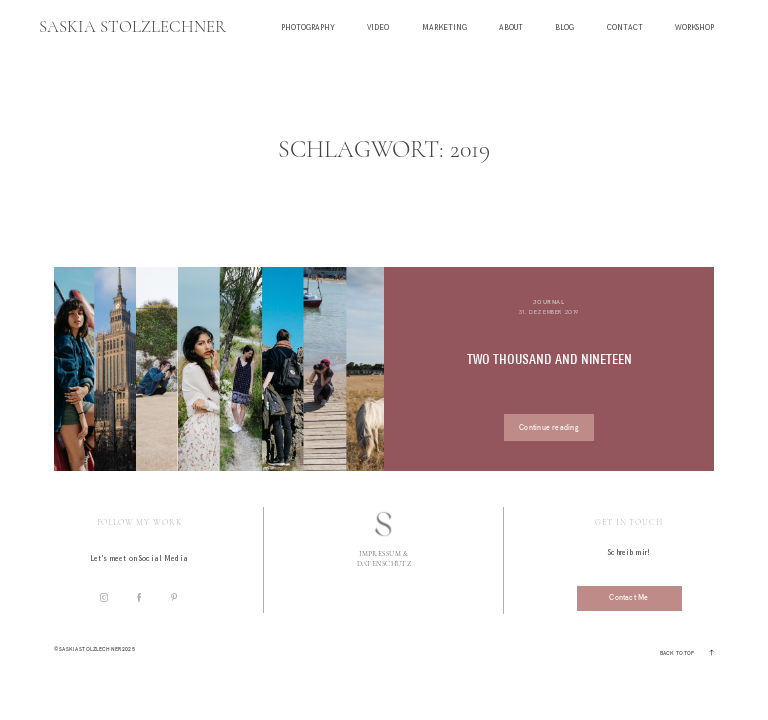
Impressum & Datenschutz (384, 558)
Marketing (444, 28)
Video (378, 28)
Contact (625, 28)
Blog (564, 28)
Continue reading (548, 427)
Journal (548, 302)
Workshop (694, 28)
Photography (308, 28)
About (511, 28)
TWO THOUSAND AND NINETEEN (549, 360)
